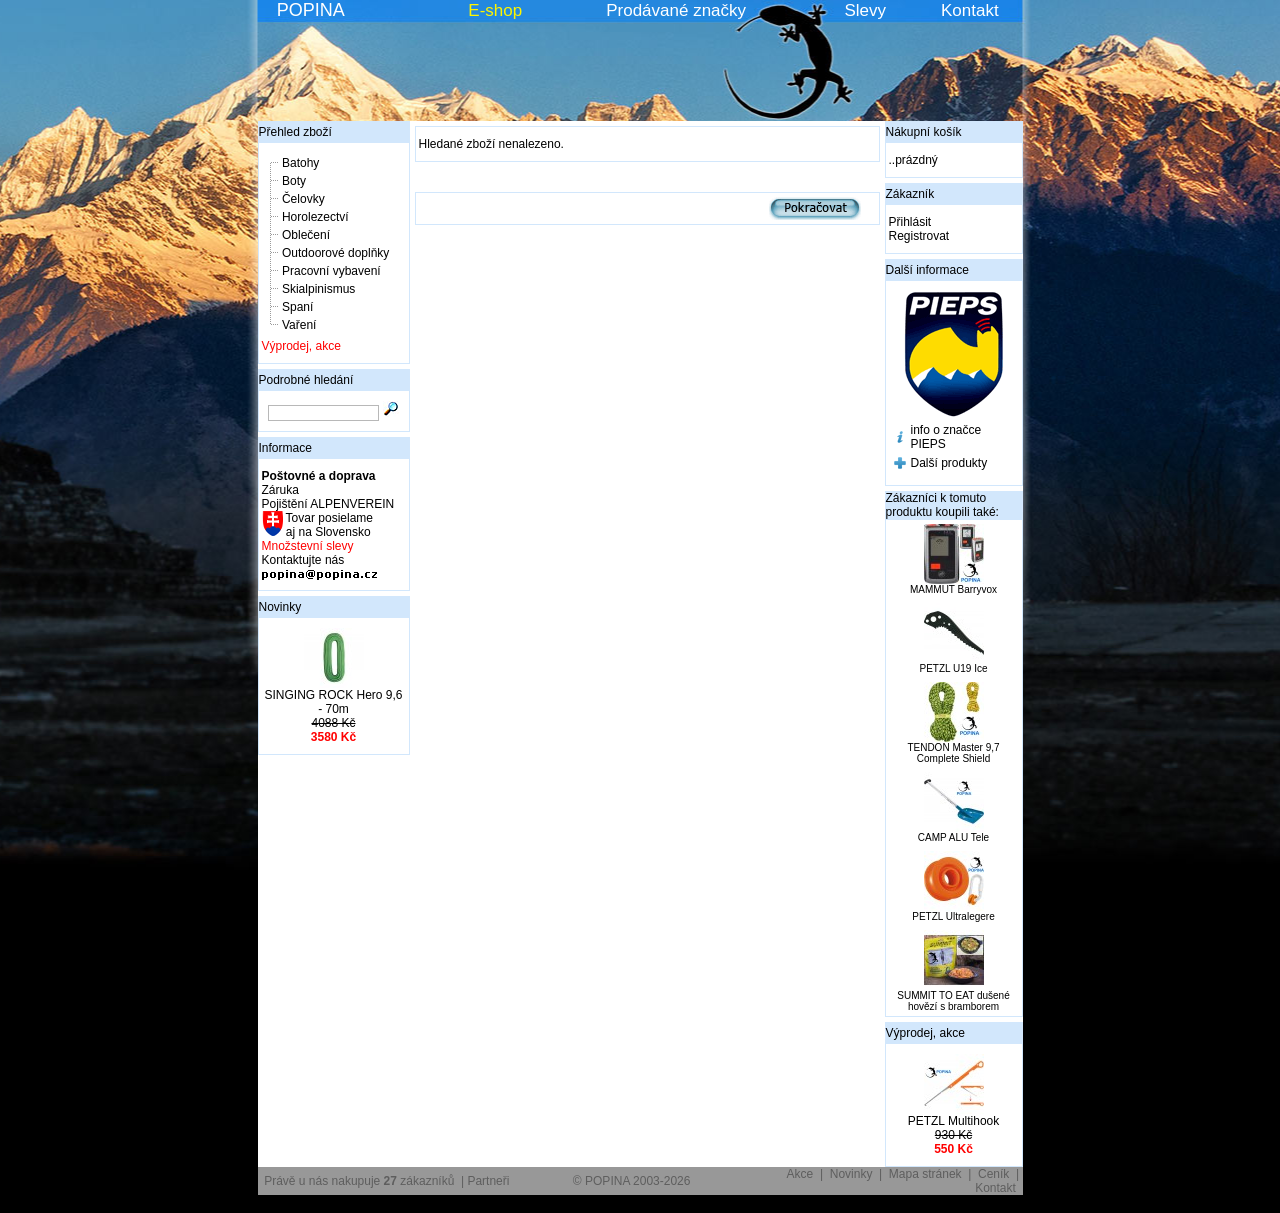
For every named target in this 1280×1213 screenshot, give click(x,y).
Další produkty (949, 463)
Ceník (993, 1174)
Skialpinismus (318, 289)
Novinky (280, 607)
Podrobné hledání (306, 380)
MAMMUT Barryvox (953, 589)
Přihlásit (910, 222)
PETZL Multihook (954, 1121)
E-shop (495, 10)
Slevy (865, 10)
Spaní (297, 307)
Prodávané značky (676, 10)
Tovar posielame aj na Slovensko (328, 525)
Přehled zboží (295, 132)
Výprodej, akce (301, 346)
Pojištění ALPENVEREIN (328, 504)
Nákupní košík (924, 132)
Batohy (300, 163)
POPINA (311, 10)
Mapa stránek (925, 1174)
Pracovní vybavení (331, 271)
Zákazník (910, 194)
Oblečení (306, 235)
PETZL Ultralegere (953, 916)
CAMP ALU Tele (953, 837)
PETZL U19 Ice (954, 668)
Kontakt (970, 10)
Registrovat (919, 236)
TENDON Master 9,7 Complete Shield (953, 753)
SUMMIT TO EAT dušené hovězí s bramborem (953, 1001)
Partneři (488, 1181)
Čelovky (303, 199)
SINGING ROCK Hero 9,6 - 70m (333, 702)
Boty (294, 181)
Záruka (280, 490)
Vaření (299, 325)
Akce (800, 1174)
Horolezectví (315, 217)
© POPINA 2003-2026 (632, 1181)
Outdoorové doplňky (335, 253)
